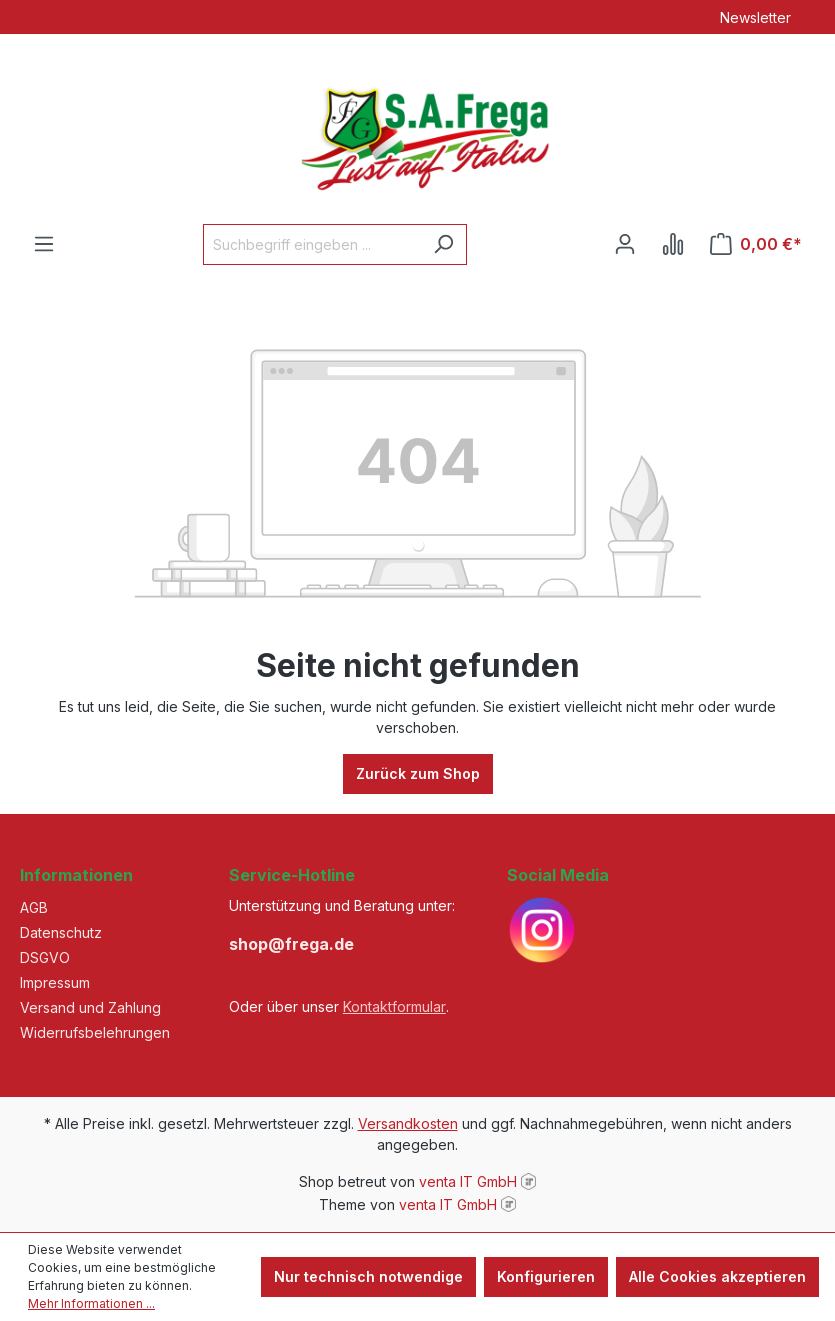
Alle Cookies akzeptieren (717, 1276)
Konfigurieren (546, 1276)
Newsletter (755, 17)
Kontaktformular (394, 1006)
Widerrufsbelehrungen (95, 1032)
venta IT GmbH (468, 1181)
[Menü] (44, 244)
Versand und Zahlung (90, 1007)
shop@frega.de (291, 944)
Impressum (55, 982)
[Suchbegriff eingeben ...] (312, 244)
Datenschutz (61, 932)
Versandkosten (408, 1123)
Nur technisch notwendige (368, 1276)
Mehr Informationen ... (91, 1303)
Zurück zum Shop (418, 773)
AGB (34, 907)
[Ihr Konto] (625, 244)
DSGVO (45, 957)
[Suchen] (443, 244)
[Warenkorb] (756, 244)
